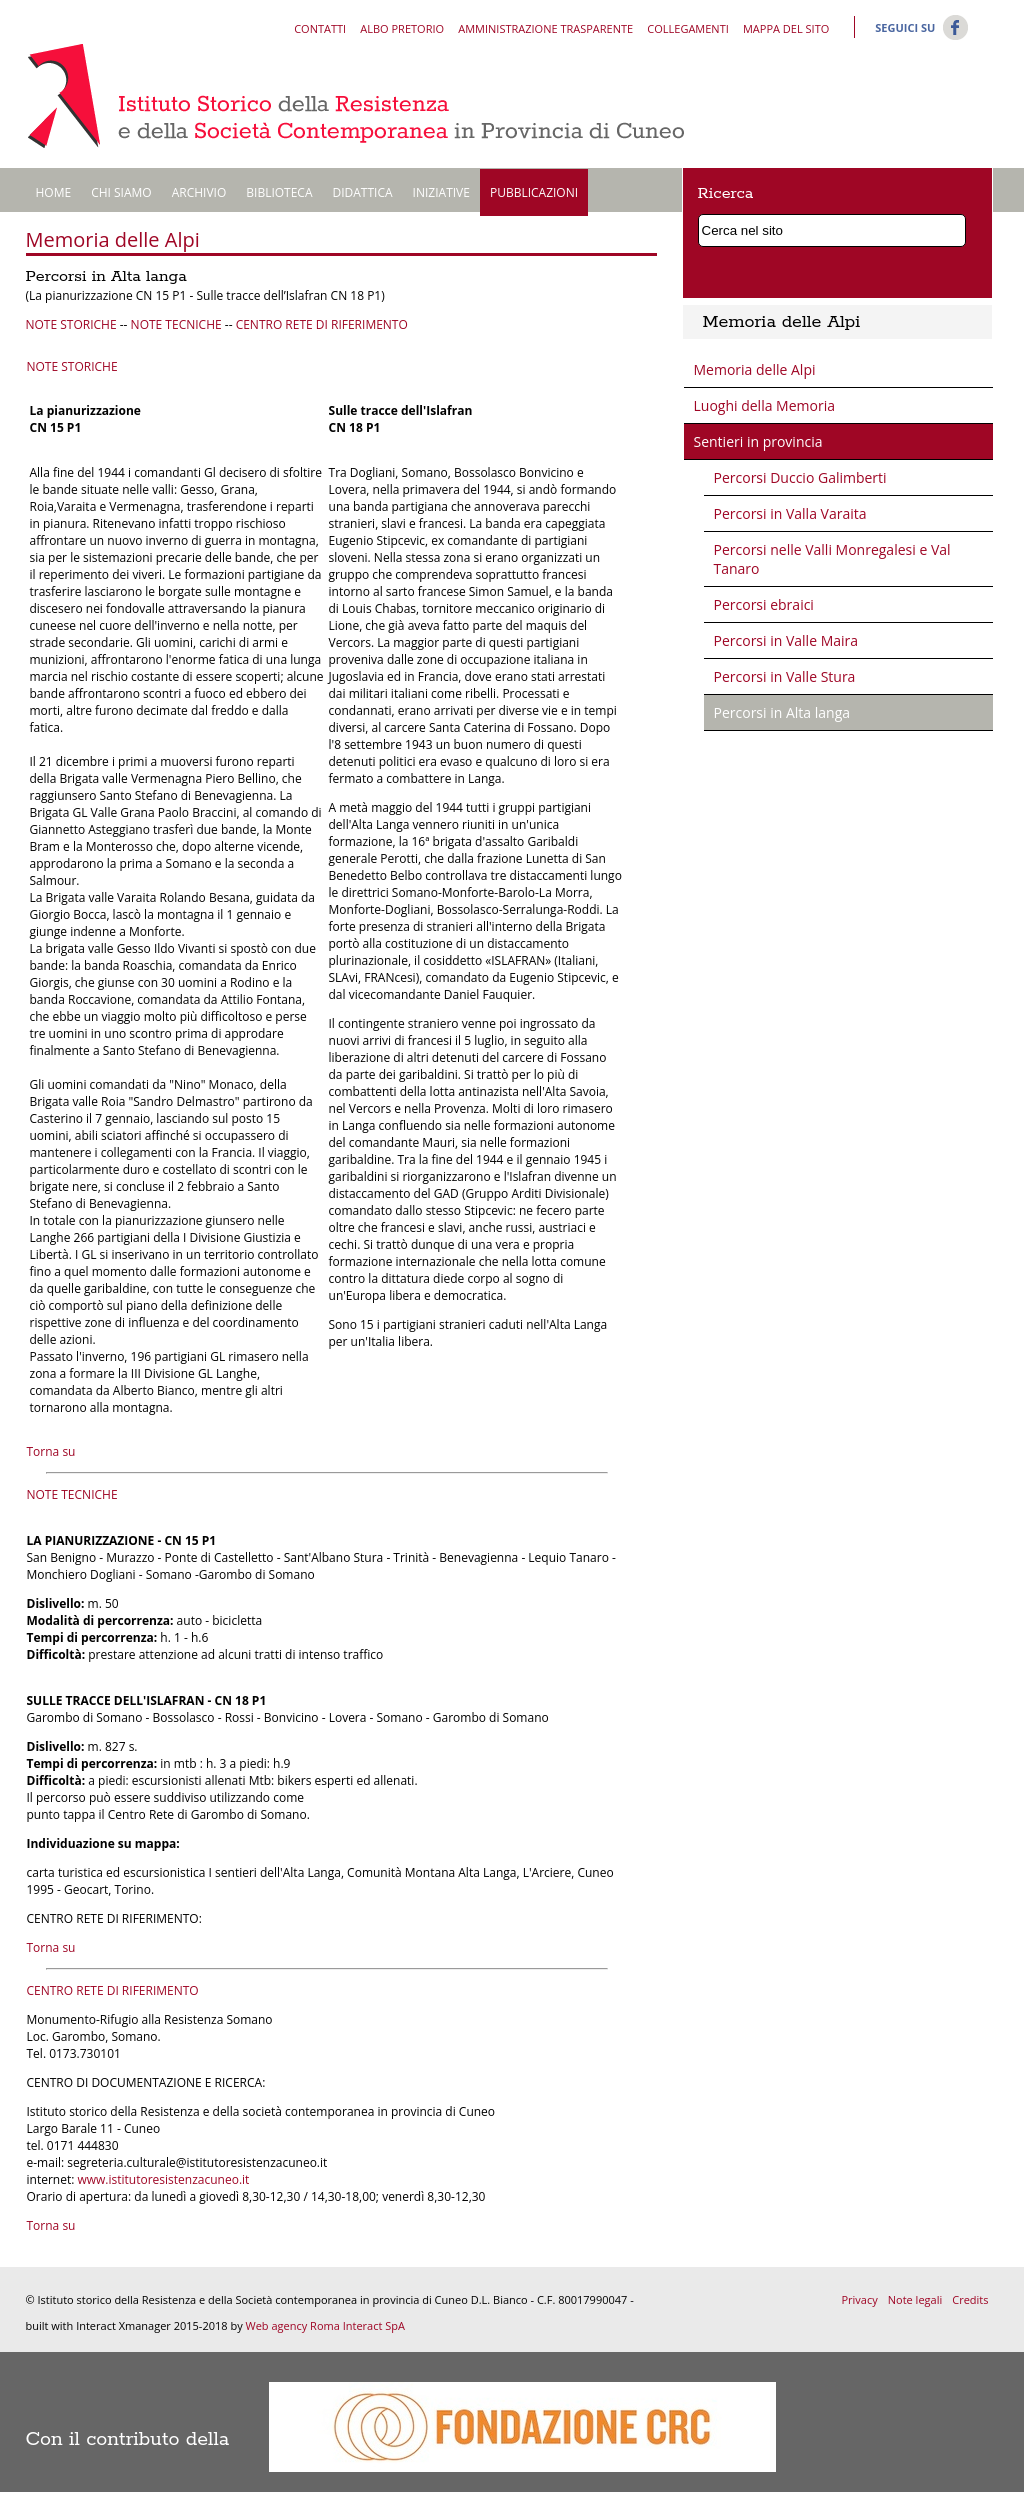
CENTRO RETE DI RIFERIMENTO (322, 324)
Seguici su (905, 27)
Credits (970, 2299)
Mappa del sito (786, 28)
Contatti (320, 28)
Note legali (915, 2299)
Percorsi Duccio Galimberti (800, 477)
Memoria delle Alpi (755, 369)
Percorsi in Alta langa (782, 712)
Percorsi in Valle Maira (786, 640)
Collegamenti (687, 28)
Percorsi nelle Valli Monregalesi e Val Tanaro (832, 559)
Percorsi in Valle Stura (785, 676)
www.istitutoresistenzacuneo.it (163, 2179)
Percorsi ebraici (764, 604)
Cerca (955, 227)
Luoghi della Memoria (764, 405)
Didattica (363, 192)
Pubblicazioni (534, 192)
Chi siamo (121, 192)
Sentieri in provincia (758, 441)
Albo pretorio (402, 28)
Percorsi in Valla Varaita (790, 513)
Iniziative (441, 192)
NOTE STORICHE (71, 324)
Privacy (859, 2299)
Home (54, 192)
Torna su (51, 1451)
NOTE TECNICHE (176, 324)
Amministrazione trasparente (545, 28)
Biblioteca (279, 192)
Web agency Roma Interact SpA (325, 2325)
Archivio (199, 192)
